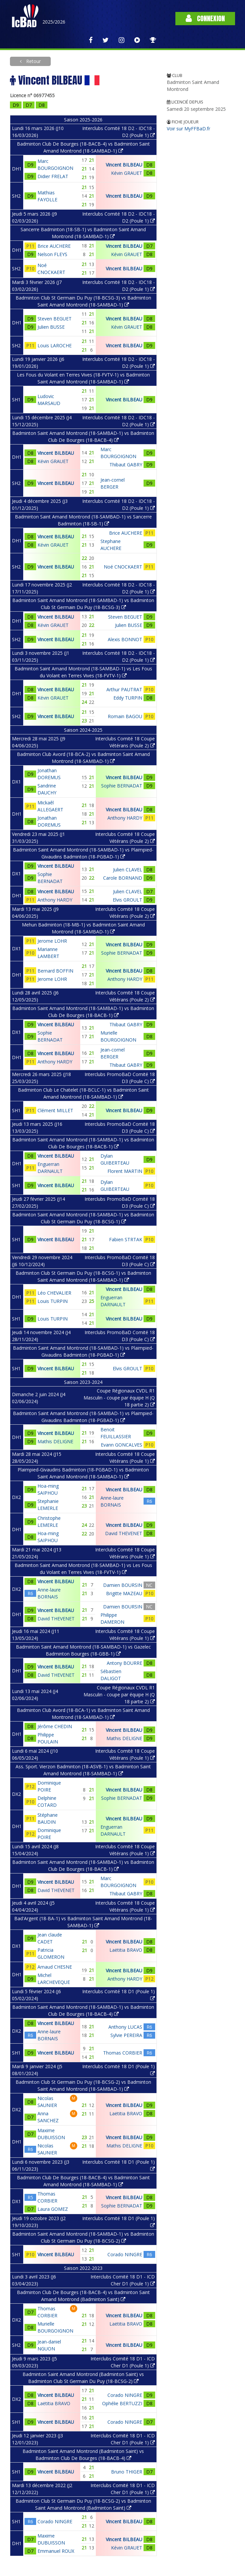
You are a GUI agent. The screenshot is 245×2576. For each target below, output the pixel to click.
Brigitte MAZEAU (124, 1593)
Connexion (205, 18)
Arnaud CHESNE (54, 1967)
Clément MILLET (55, 1110)
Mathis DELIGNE (55, 1441)
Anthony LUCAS (125, 2027)
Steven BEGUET (54, 318)
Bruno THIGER (126, 2472)
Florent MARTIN (124, 1171)
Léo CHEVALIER (54, 1293)
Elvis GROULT (127, 900)
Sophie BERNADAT (121, 785)
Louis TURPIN (52, 1301)
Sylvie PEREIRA (126, 2035)
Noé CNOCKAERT (123, 567)
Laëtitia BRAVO (125, 1950)
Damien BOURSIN (122, 1585)
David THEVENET (123, 1533)
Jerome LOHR (52, 941)
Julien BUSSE (51, 327)
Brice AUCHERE (54, 246)
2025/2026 (53, 22)
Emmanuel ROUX (55, 2551)
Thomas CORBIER (122, 2053)
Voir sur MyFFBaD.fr (188, 128)
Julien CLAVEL (127, 869)
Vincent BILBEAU (124, 165)
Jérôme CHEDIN (54, 1726)
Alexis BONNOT (125, 639)
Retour (33, 61)
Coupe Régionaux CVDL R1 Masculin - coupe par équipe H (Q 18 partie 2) (119, 1398)
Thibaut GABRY (125, 464)
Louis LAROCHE (54, 345)
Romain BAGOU (125, 716)
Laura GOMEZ (52, 2209)
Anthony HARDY (124, 818)
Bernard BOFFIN (55, 971)
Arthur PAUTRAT (124, 689)
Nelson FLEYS (52, 254)
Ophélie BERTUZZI (122, 2403)
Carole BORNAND (122, 878)
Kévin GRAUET (126, 173)
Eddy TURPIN (127, 698)
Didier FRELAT (52, 176)
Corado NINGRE (124, 2254)
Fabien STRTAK (125, 1239)
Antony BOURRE (124, 1663)
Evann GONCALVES (121, 1445)
